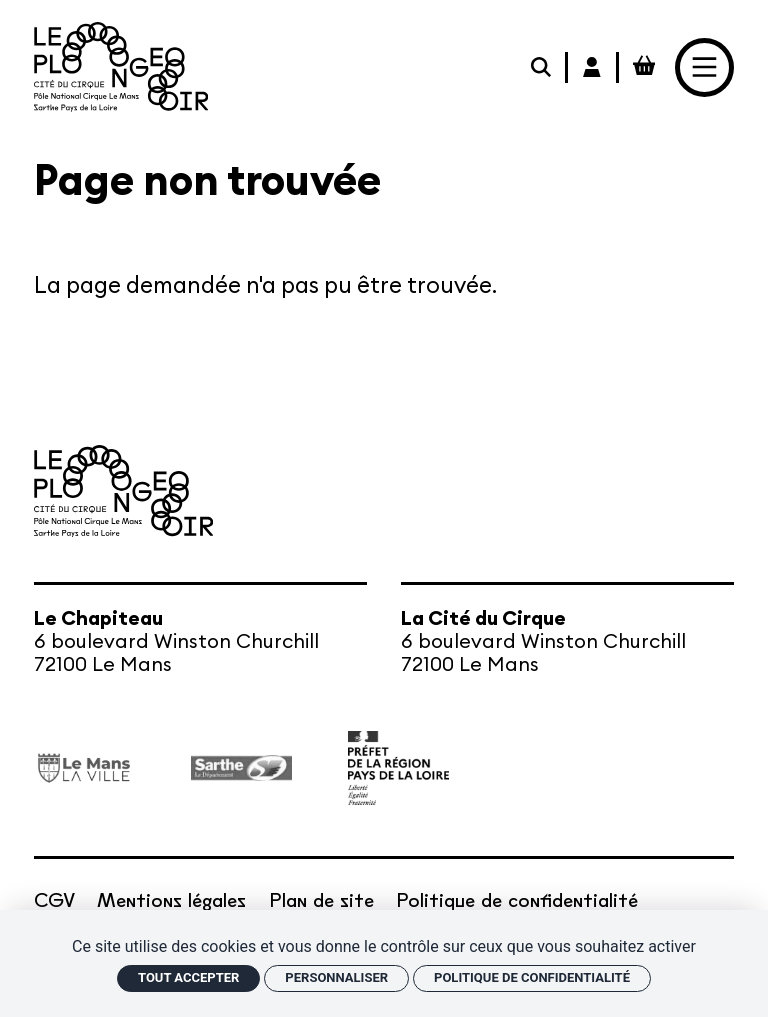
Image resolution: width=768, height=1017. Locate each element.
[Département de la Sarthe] (241, 768)
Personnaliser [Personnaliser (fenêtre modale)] (336, 977)
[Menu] (704, 67)
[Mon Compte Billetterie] (593, 67)
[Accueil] (121, 67)
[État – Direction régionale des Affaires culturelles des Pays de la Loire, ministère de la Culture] (398, 768)
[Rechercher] (543, 67)
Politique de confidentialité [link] (532, 977)
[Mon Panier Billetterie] (644, 67)
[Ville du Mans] (84, 768)
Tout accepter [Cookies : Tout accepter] (188, 977)
